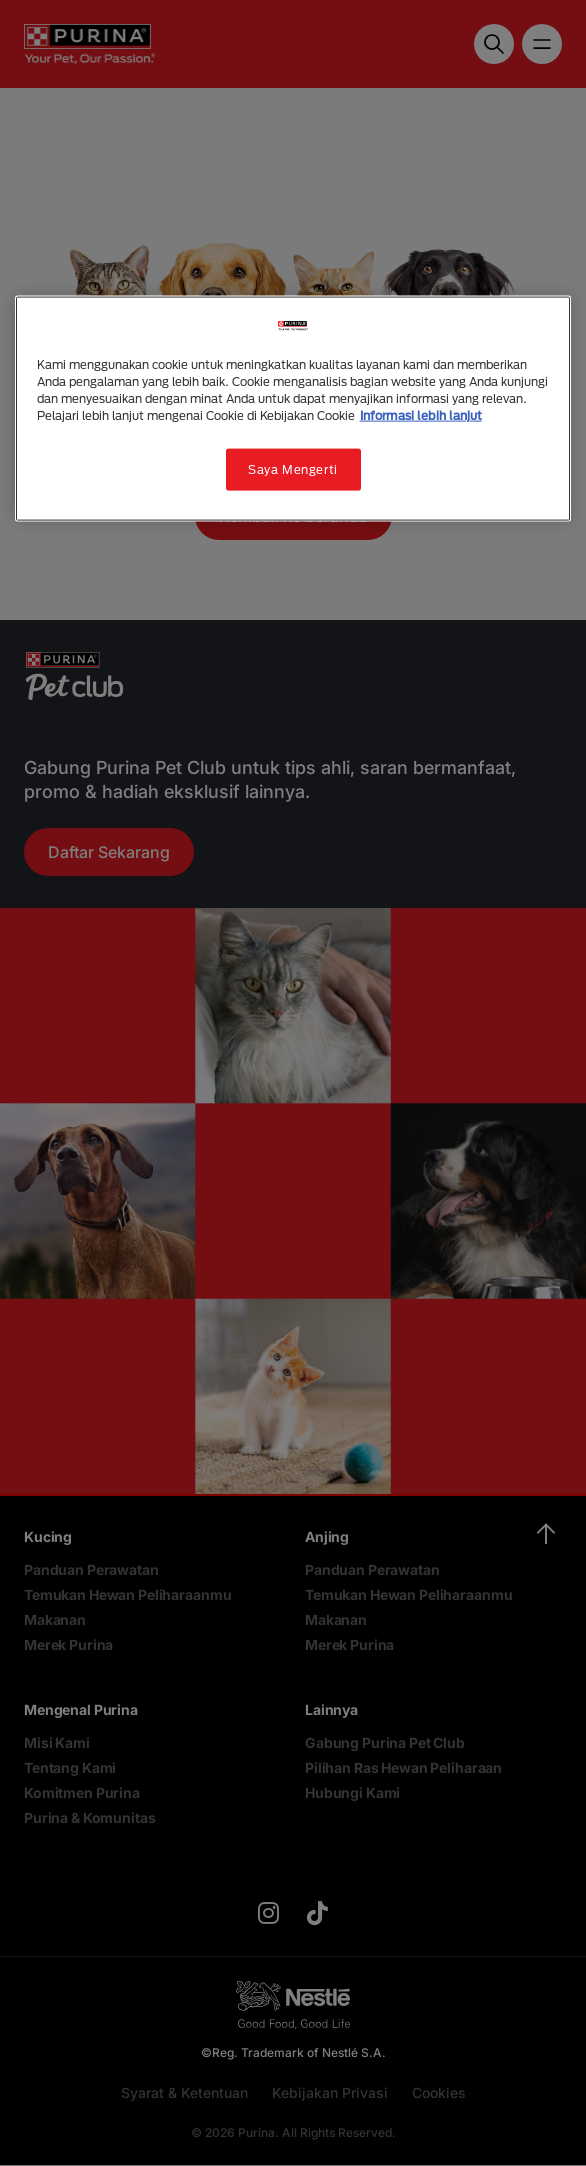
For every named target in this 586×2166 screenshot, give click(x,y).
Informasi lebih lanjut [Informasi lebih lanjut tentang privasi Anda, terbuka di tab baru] (421, 415)
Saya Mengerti (292, 469)
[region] (293, 408)
